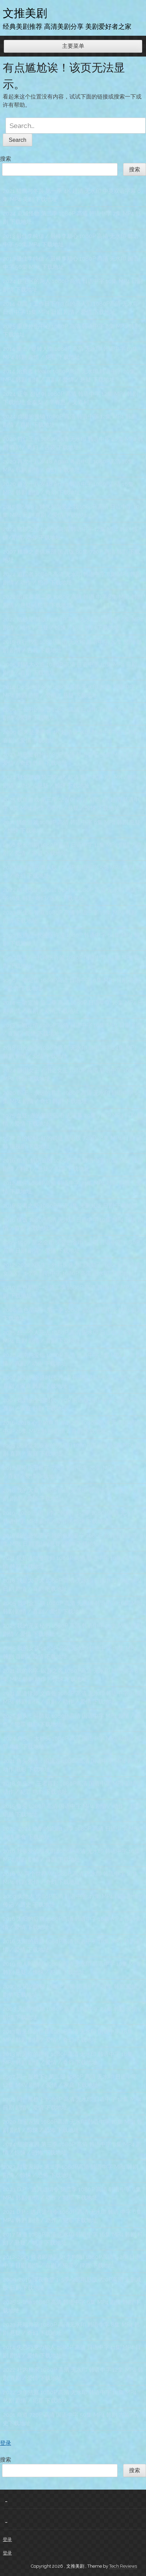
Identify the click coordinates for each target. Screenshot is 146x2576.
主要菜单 (73, 46)
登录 (5, 2443)
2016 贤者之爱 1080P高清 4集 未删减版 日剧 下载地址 (70, 1205)
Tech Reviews (123, 2566)
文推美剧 (25, 13)
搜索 (5, 158)
